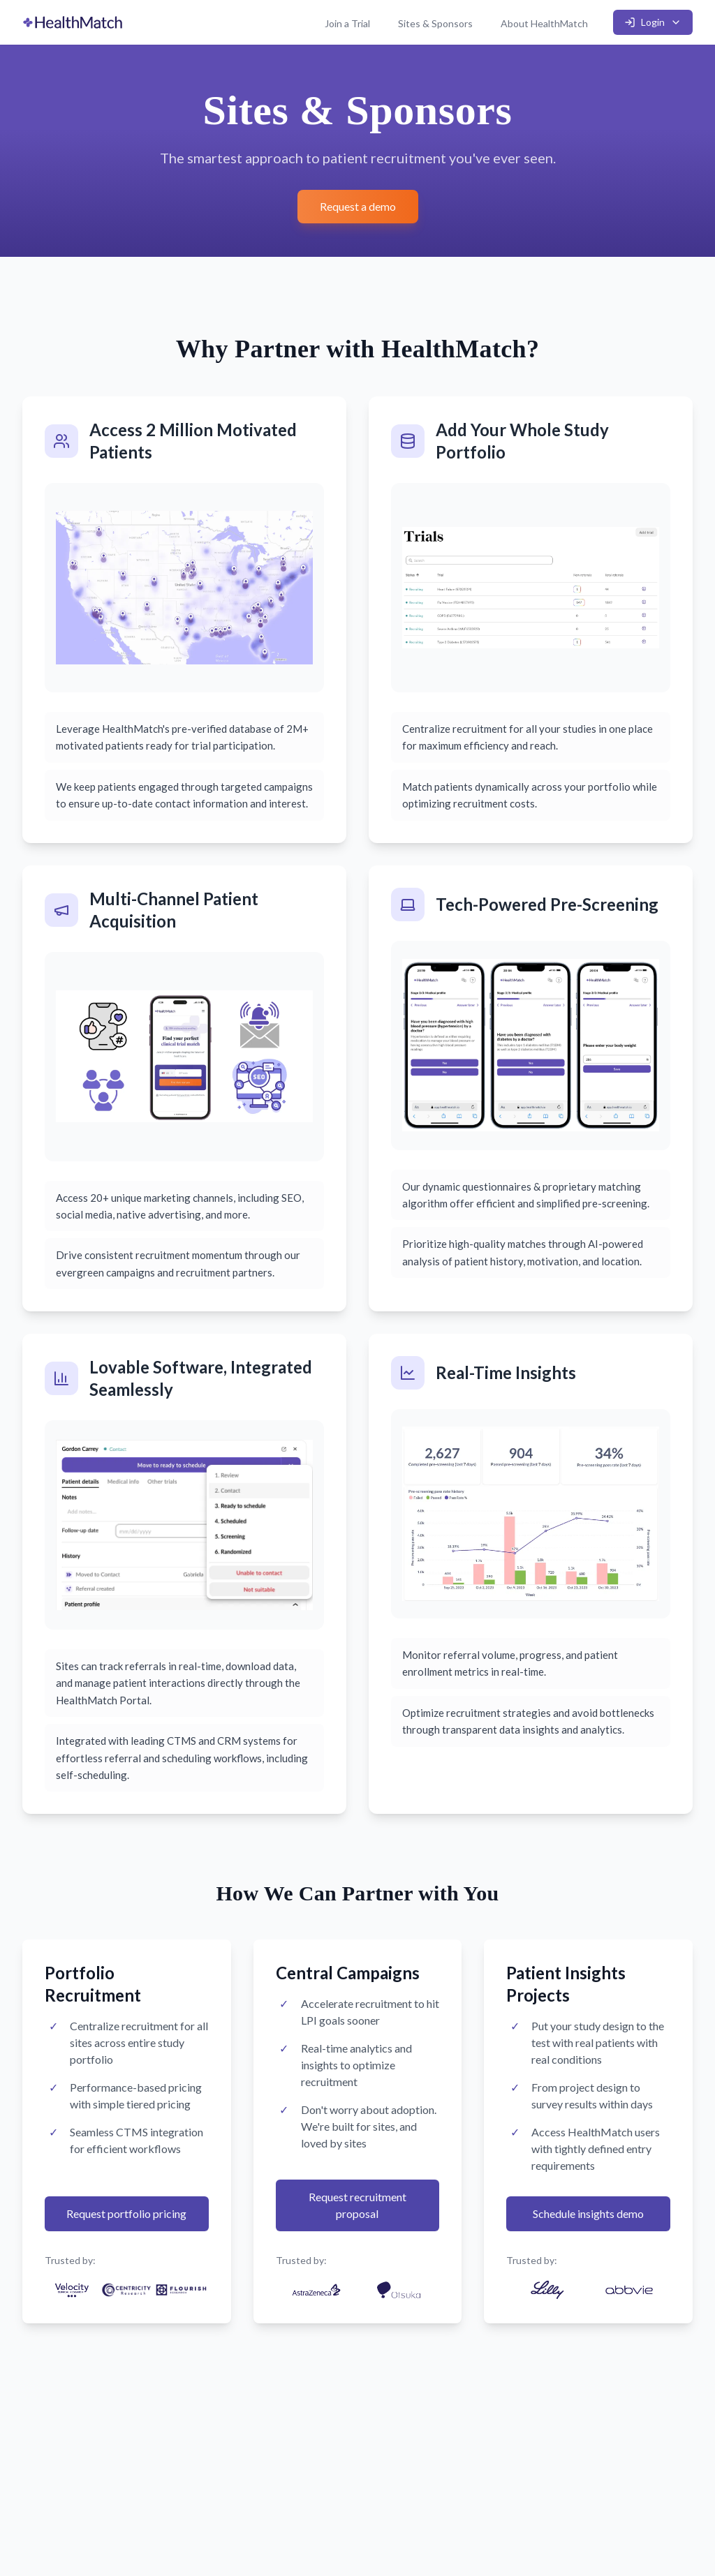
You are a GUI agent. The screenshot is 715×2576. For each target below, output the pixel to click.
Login (652, 22)
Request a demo (358, 206)
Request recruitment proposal (357, 2205)
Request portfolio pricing (126, 2213)
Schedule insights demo (588, 2213)
